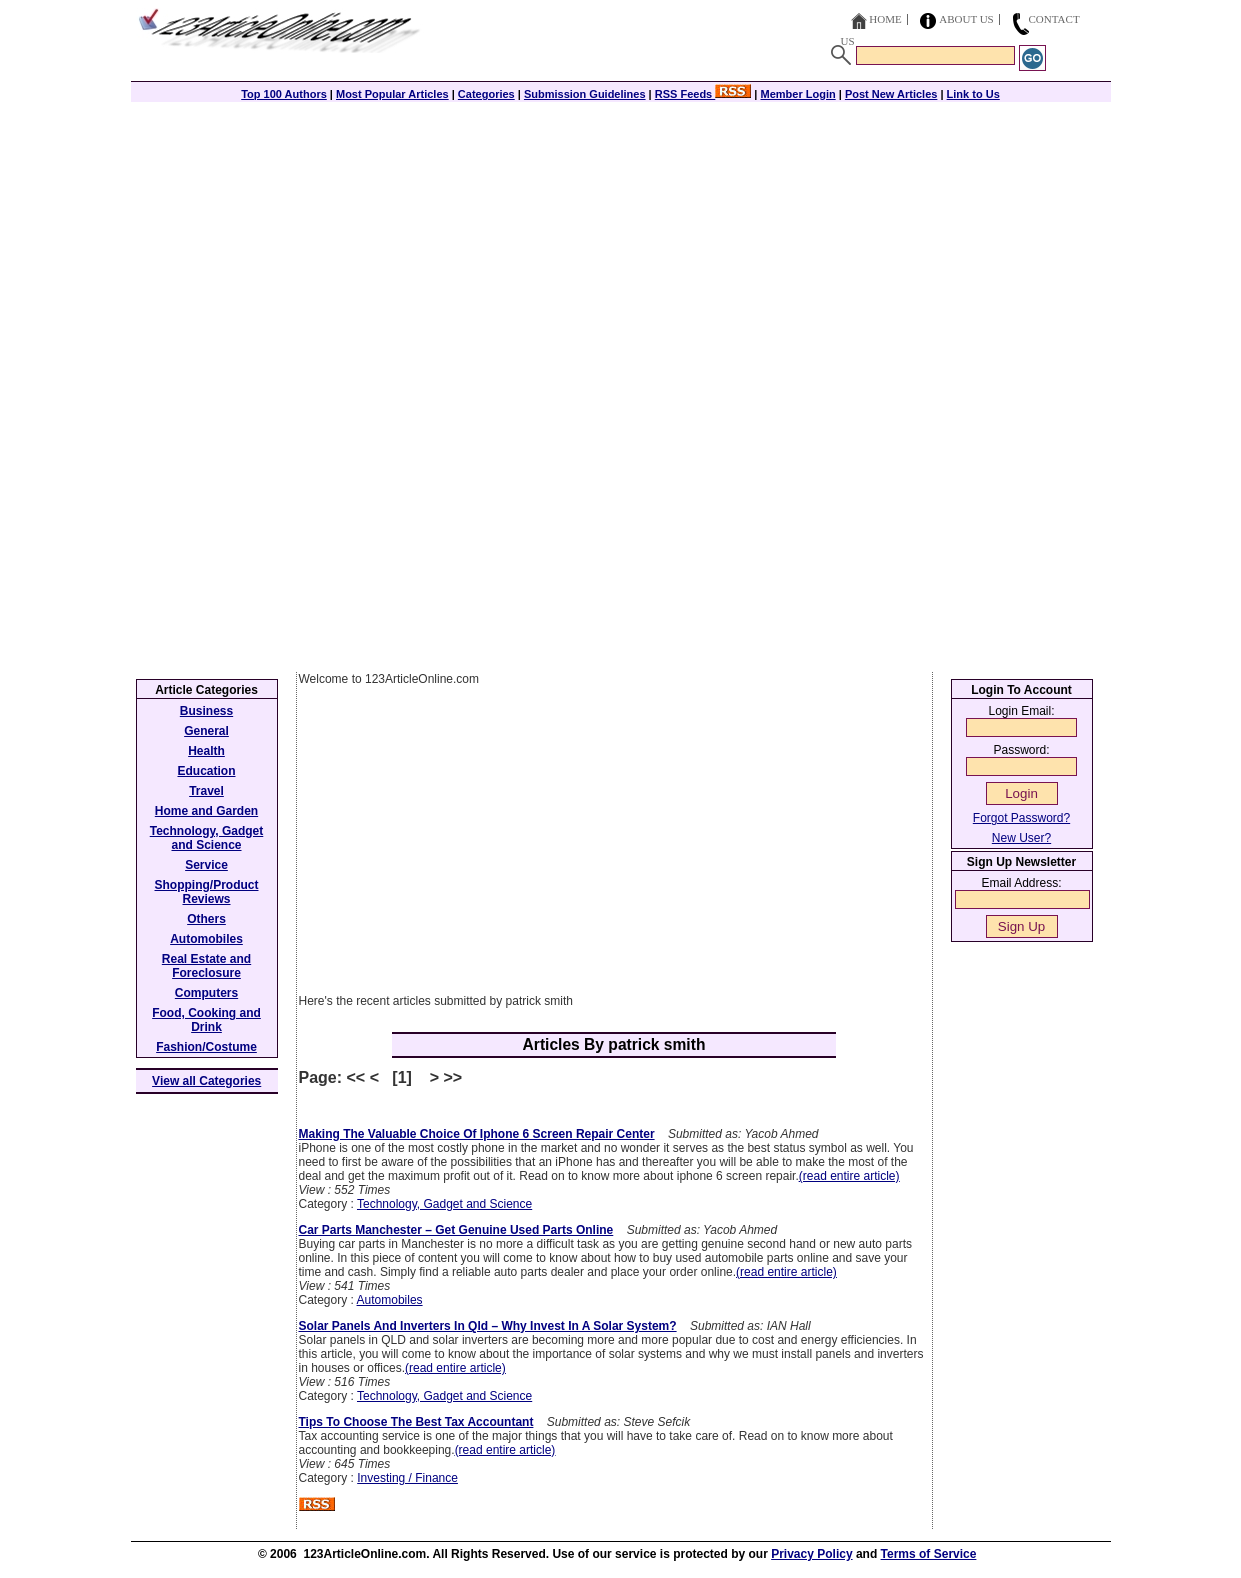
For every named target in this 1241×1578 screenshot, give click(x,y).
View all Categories (206, 1081)
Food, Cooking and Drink (206, 1020)
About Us (966, 19)
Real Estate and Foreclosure (206, 966)
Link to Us (973, 94)
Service (206, 865)
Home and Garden (206, 811)
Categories (486, 94)
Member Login (798, 94)
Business (206, 711)
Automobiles (390, 1300)
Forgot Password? (1021, 818)
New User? (1021, 838)
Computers (206, 993)
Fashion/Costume (206, 1047)
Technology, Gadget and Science (444, 1204)
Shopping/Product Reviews (207, 892)
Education (206, 771)
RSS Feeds (703, 94)
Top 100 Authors (284, 94)
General (206, 731)
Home (885, 19)
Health (206, 751)
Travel (206, 791)
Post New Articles (891, 94)
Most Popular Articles (392, 94)
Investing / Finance (407, 1478)
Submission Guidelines (585, 94)
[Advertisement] (621, 242)
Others (206, 919)
